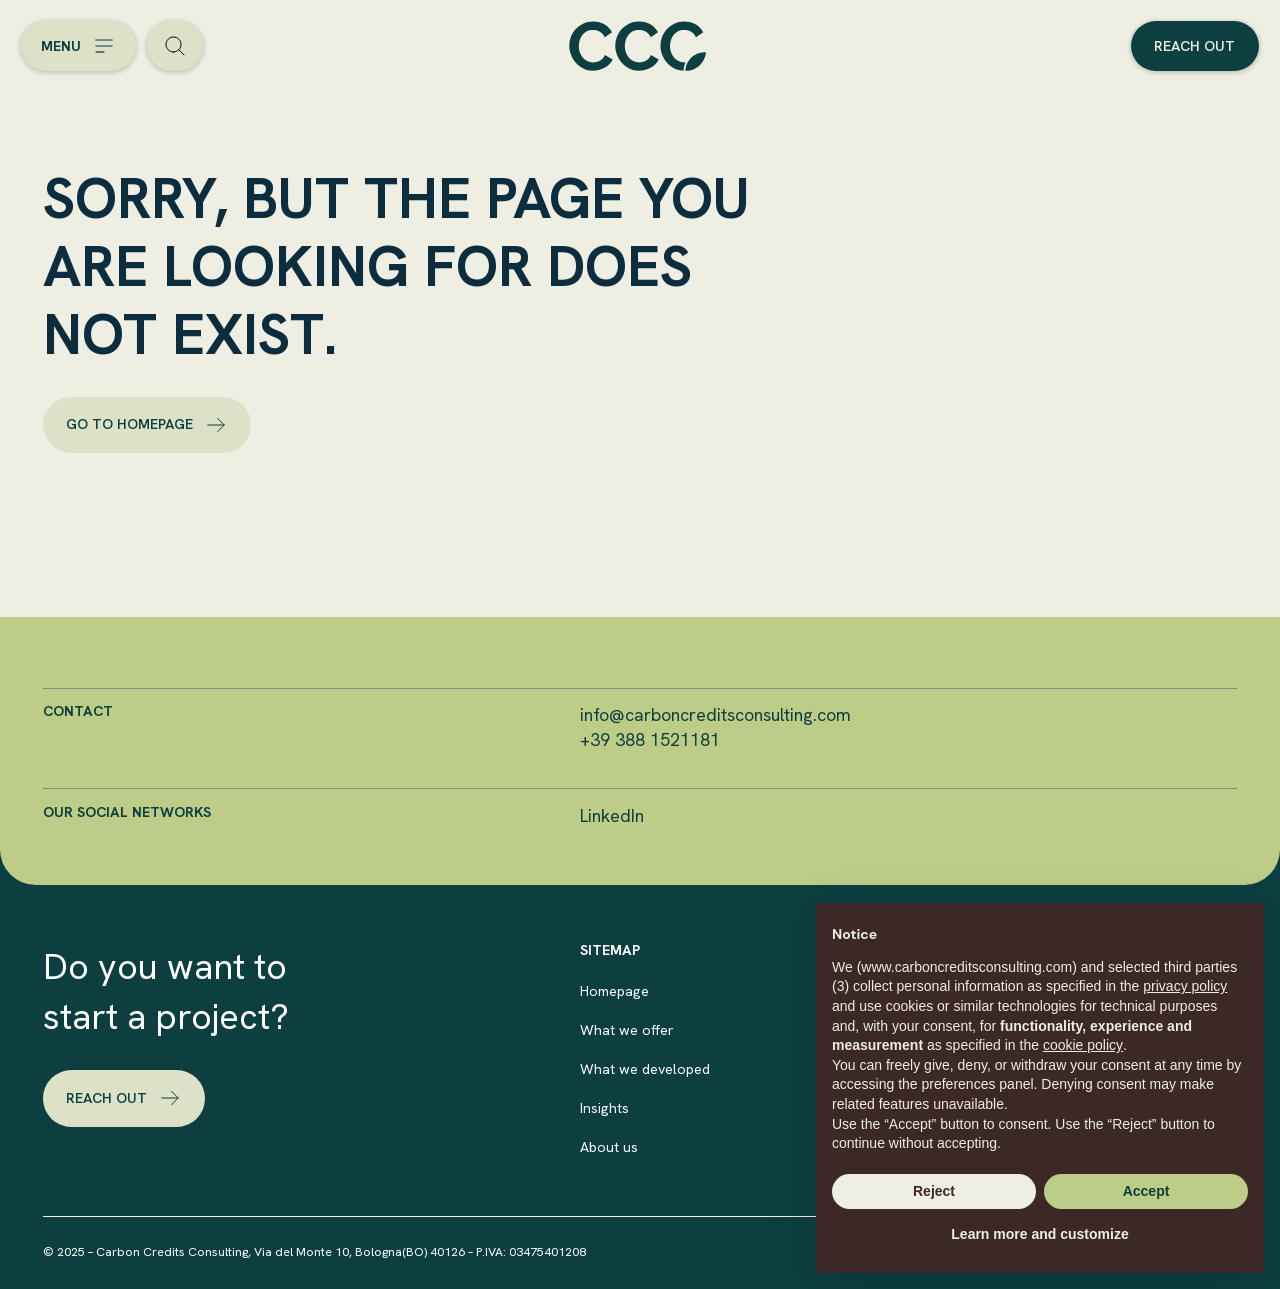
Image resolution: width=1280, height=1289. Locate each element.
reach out (124, 1098)
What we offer (627, 1030)
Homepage (614, 991)
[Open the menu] (78, 46)
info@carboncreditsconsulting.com (715, 714)
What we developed (645, 1069)
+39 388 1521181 (650, 739)
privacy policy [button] (1185, 986)
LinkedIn (612, 815)
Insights (604, 1108)
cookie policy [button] (1083, 1045)
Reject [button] (934, 1191)
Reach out (1194, 46)
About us (609, 1147)
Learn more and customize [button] (1039, 1234)
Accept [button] (1146, 1191)
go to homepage (147, 425)
